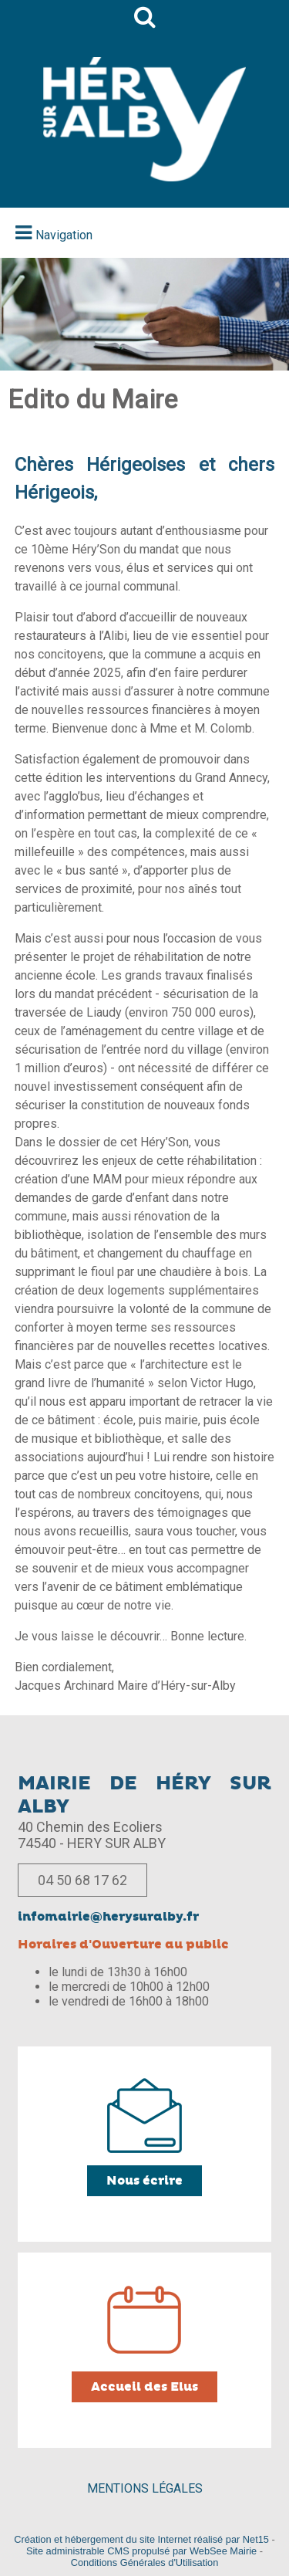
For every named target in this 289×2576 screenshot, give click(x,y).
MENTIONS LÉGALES (145, 2488)
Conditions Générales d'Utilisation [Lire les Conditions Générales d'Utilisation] (145, 2562)
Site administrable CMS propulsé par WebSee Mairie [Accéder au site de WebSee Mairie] (141, 2551)
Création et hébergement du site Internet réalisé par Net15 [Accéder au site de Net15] (141, 2539)
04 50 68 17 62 (82, 1880)
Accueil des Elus (144, 2387)
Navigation (63, 235)
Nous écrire (144, 2180)
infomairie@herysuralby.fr (108, 1916)
